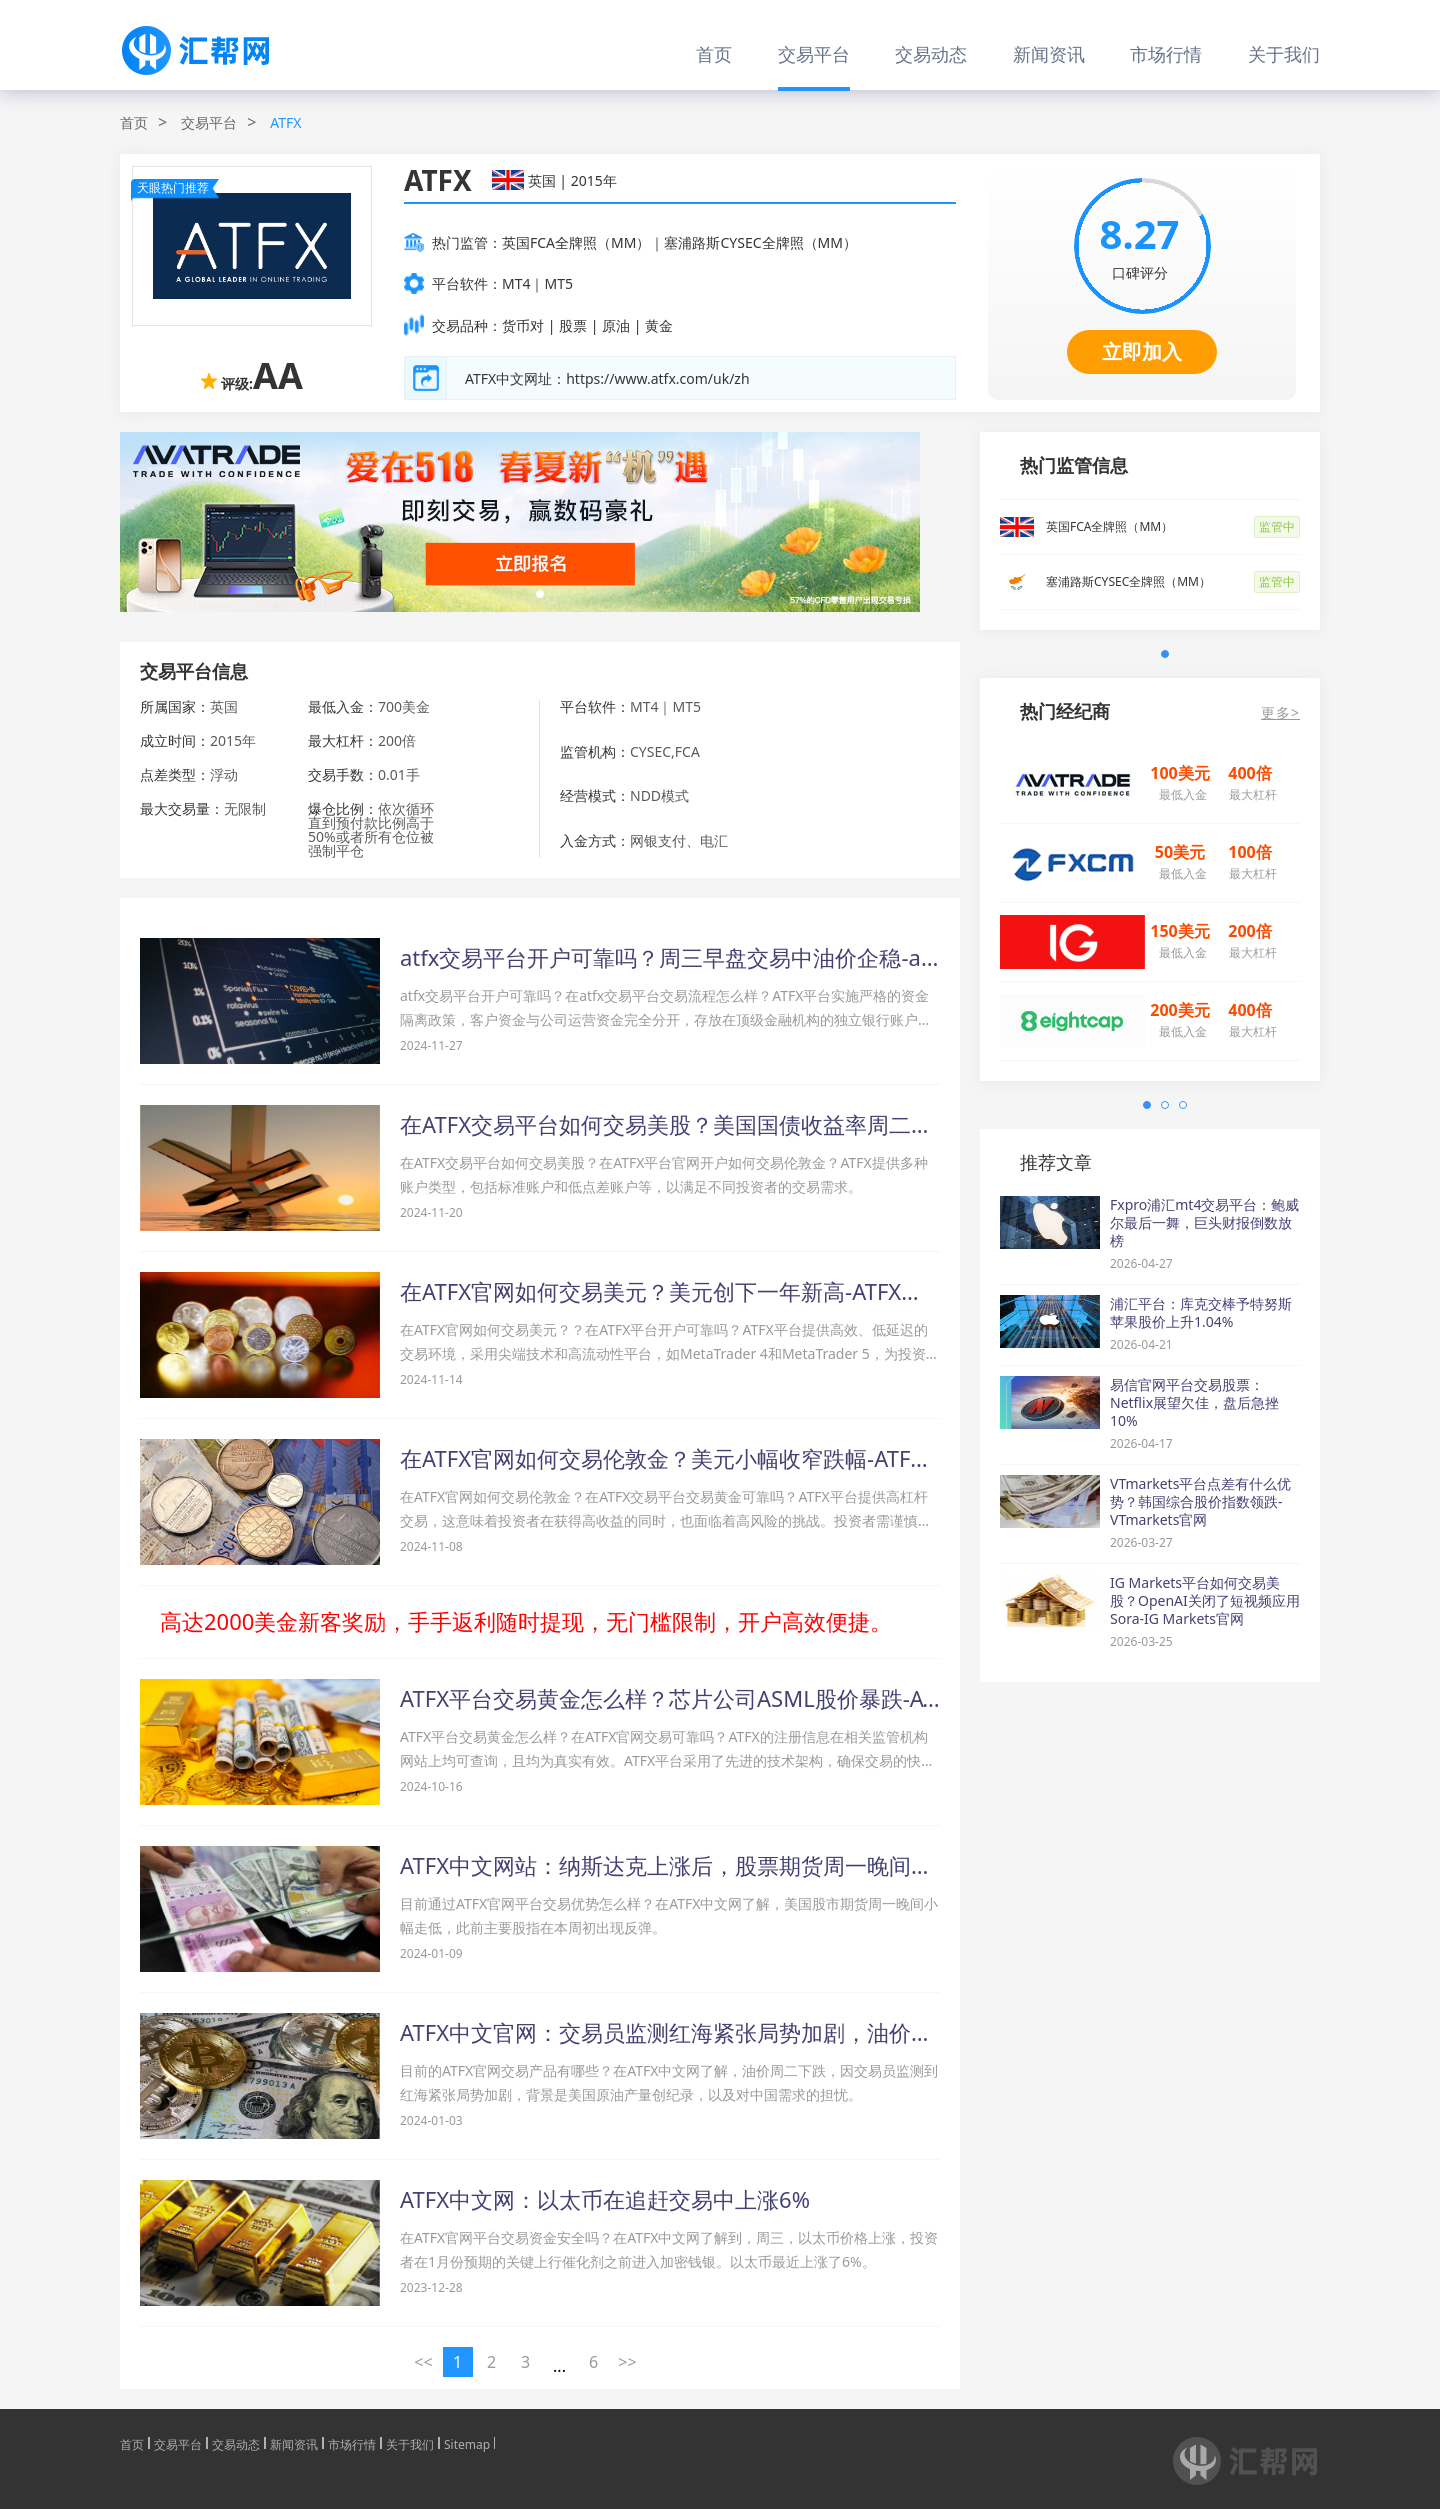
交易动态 (931, 54)
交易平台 (814, 54)
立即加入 (1142, 351)
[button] (540, 594)
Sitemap (467, 2443)
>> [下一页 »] (627, 2362)
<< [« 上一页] (423, 2362)
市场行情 (1166, 54)
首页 (714, 54)
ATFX (285, 122)
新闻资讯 (1049, 54)
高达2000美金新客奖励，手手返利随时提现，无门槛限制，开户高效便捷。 (526, 1621)
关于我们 (1284, 54)
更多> (1280, 713)
